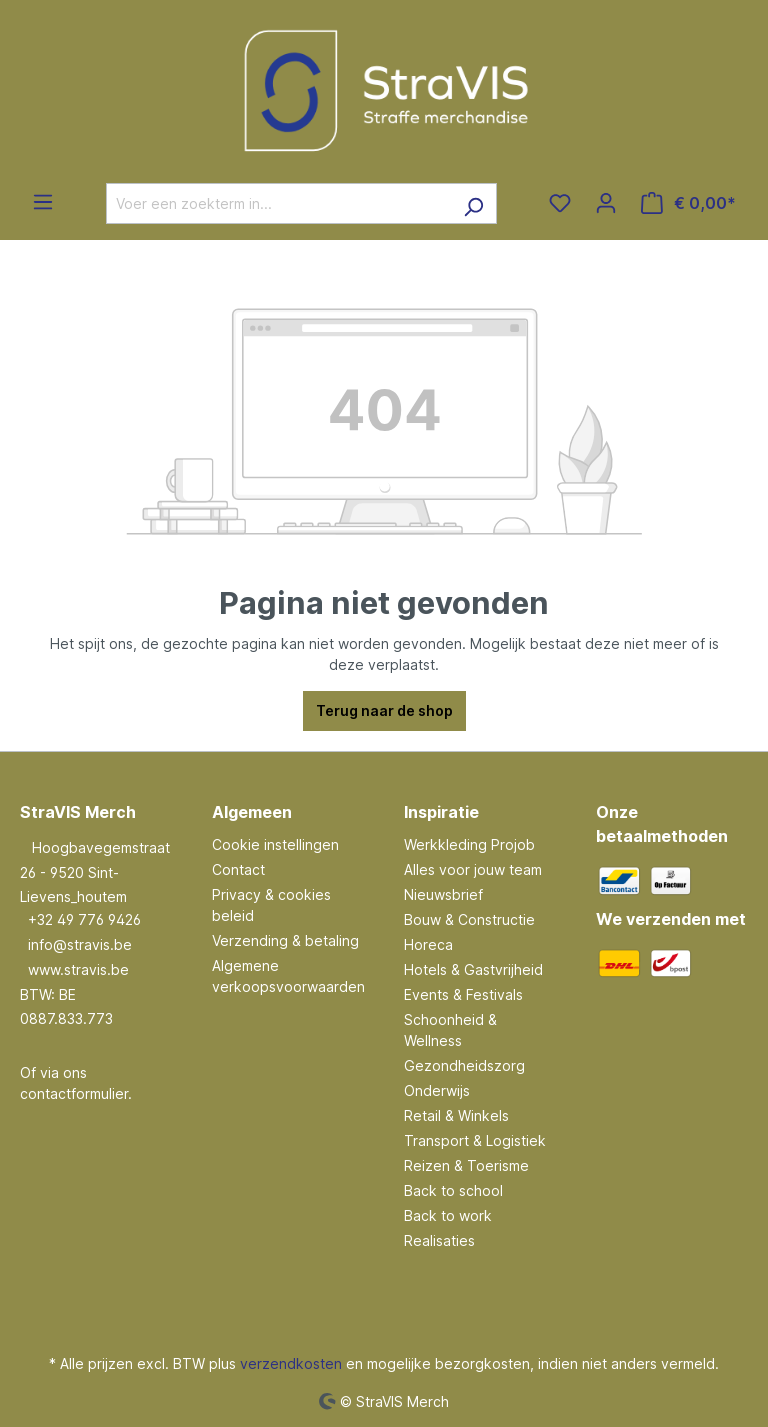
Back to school (453, 1190)
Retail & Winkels (456, 1115)
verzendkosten (291, 1363)
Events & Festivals (463, 994)
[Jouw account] (606, 203)
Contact (238, 869)
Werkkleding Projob (469, 844)
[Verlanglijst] (560, 203)
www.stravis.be (78, 969)
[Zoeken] (473, 203)
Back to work (448, 1215)
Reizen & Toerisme (466, 1165)
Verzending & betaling (285, 940)
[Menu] (43, 202)
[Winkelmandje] (688, 203)
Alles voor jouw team (473, 869)
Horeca (428, 944)
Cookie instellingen (275, 844)
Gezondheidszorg (464, 1065)
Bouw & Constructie (469, 919)
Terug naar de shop (384, 710)
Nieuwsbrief (443, 894)
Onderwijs (437, 1090)
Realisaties (439, 1240)
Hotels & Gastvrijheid (473, 969)
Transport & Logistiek (475, 1140)
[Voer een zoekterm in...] (278, 203)
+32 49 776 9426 (84, 919)
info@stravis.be (80, 944)
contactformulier (74, 1093)
